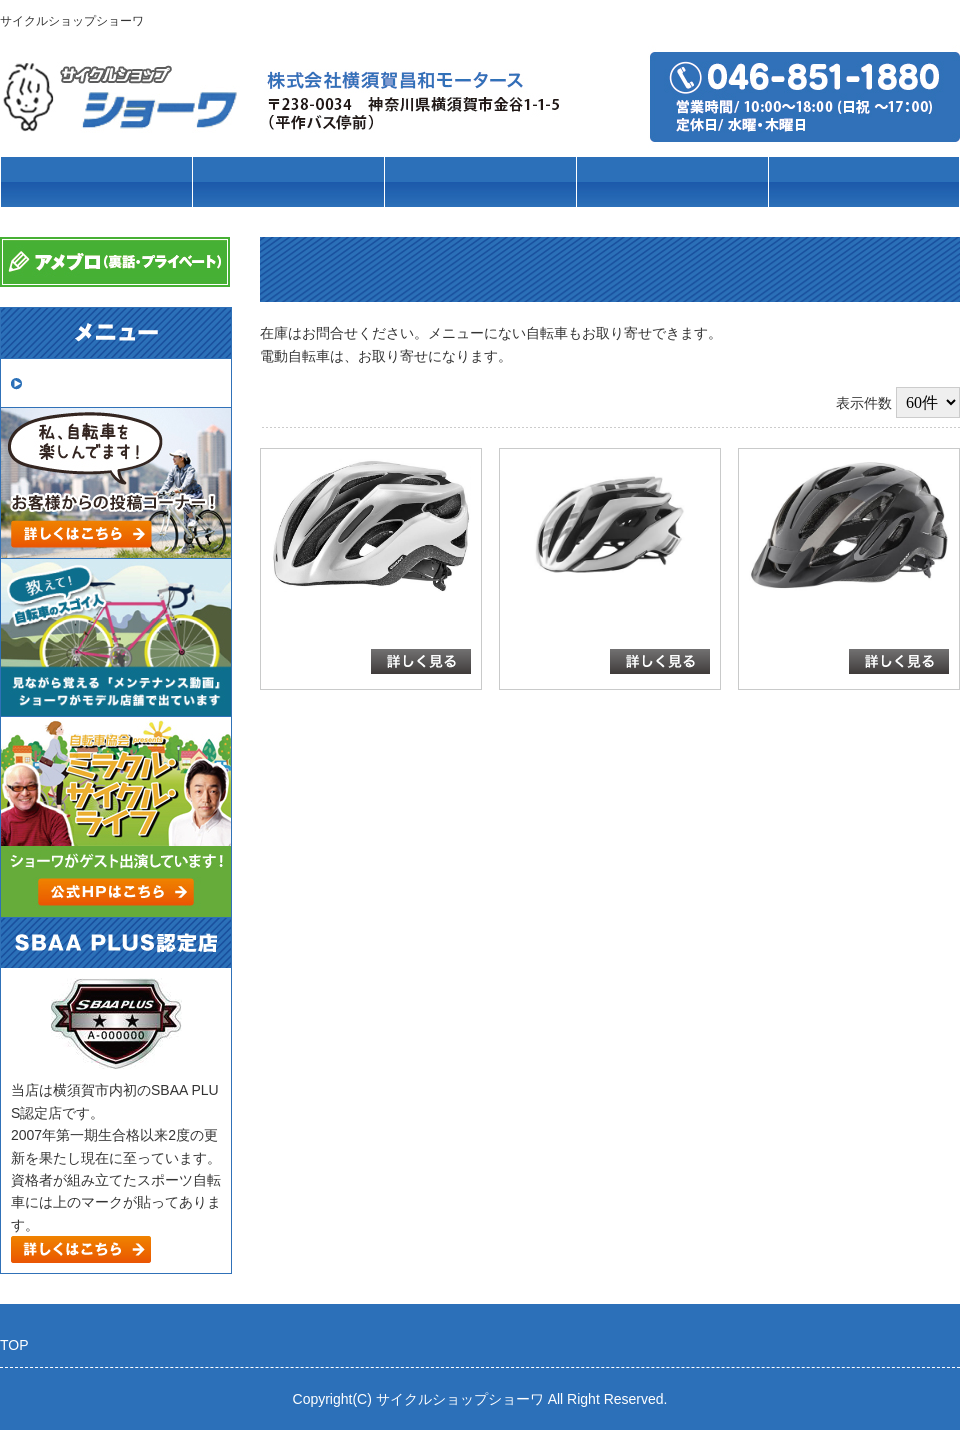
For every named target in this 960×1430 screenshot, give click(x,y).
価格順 (758, 403)
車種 (288, 182)
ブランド (480, 182)
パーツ (672, 182)
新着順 (811, 403)
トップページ (96, 182)
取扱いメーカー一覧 (98, 382)
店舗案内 (864, 182)
